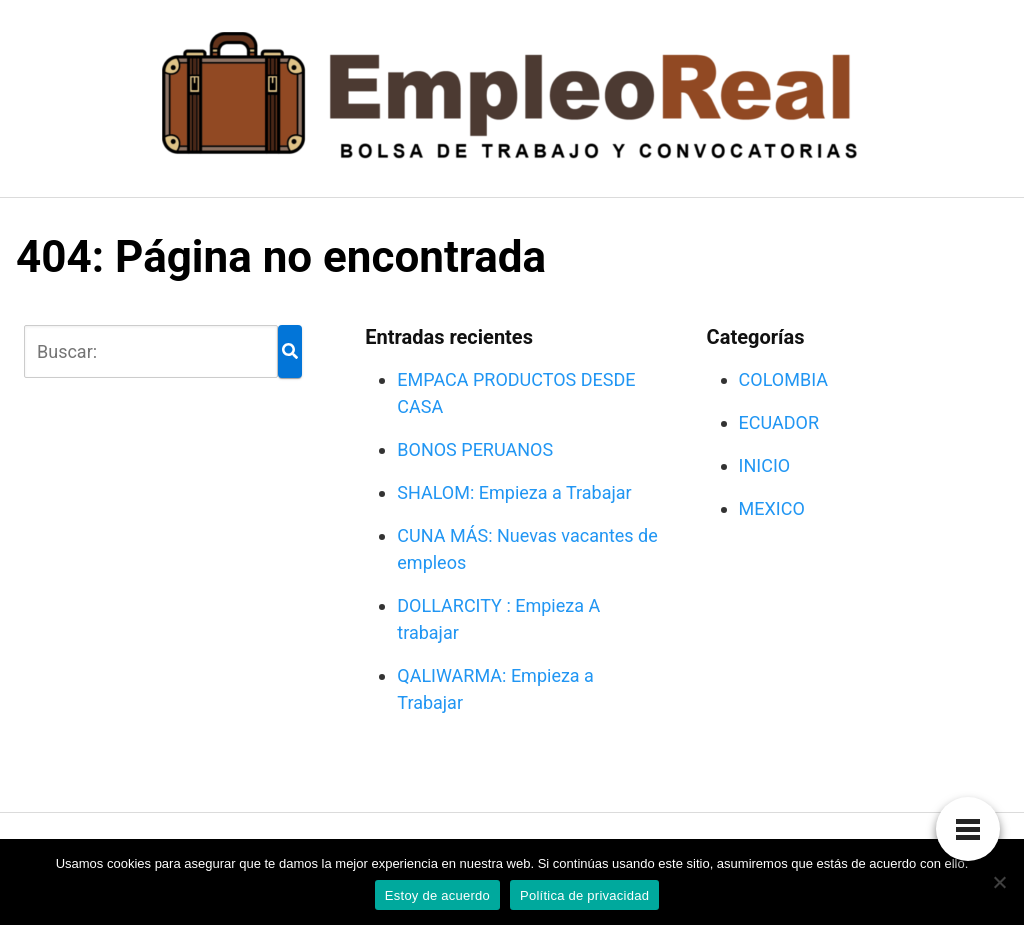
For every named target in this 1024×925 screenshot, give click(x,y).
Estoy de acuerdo (437, 895)
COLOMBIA (783, 379)
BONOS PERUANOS (475, 449)
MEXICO (772, 508)
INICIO (765, 465)
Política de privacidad (584, 895)
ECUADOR (779, 422)
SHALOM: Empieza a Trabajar (514, 492)
